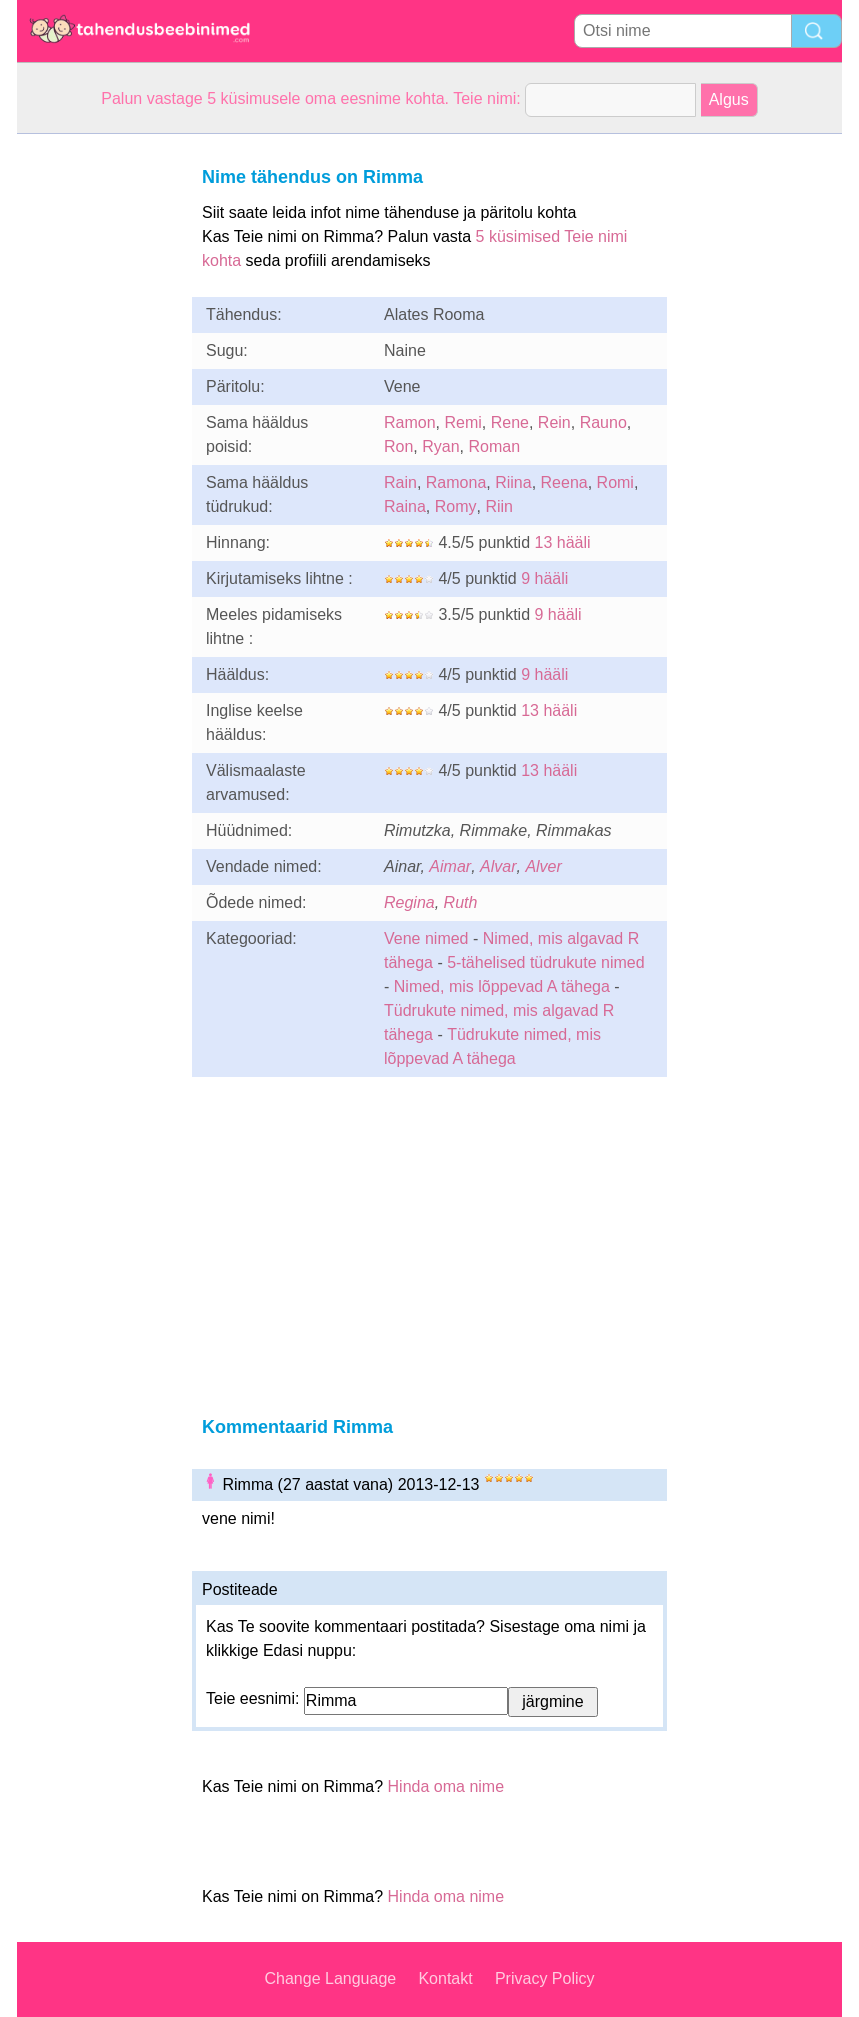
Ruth (461, 902)
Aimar (450, 866)
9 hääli (544, 578)
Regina (409, 902)
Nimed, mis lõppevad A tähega (502, 986)
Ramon (410, 422)
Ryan (440, 446)
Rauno (603, 422)
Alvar (498, 866)
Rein (554, 422)
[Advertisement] (97, 434)
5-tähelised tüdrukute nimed (545, 962)
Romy (456, 506)
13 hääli (563, 542)
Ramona (456, 482)
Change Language (331, 1978)
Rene (510, 422)
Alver (543, 866)
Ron (398, 446)
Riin (499, 506)
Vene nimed (426, 938)
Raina (405, 506)
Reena (564, 482)
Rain (400, 482)
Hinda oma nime (446, 1786)
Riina (513, 482)
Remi (462, 422)
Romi (615, 482)
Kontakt (445, 1978)
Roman (495, 446)
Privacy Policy (545, 1978)
